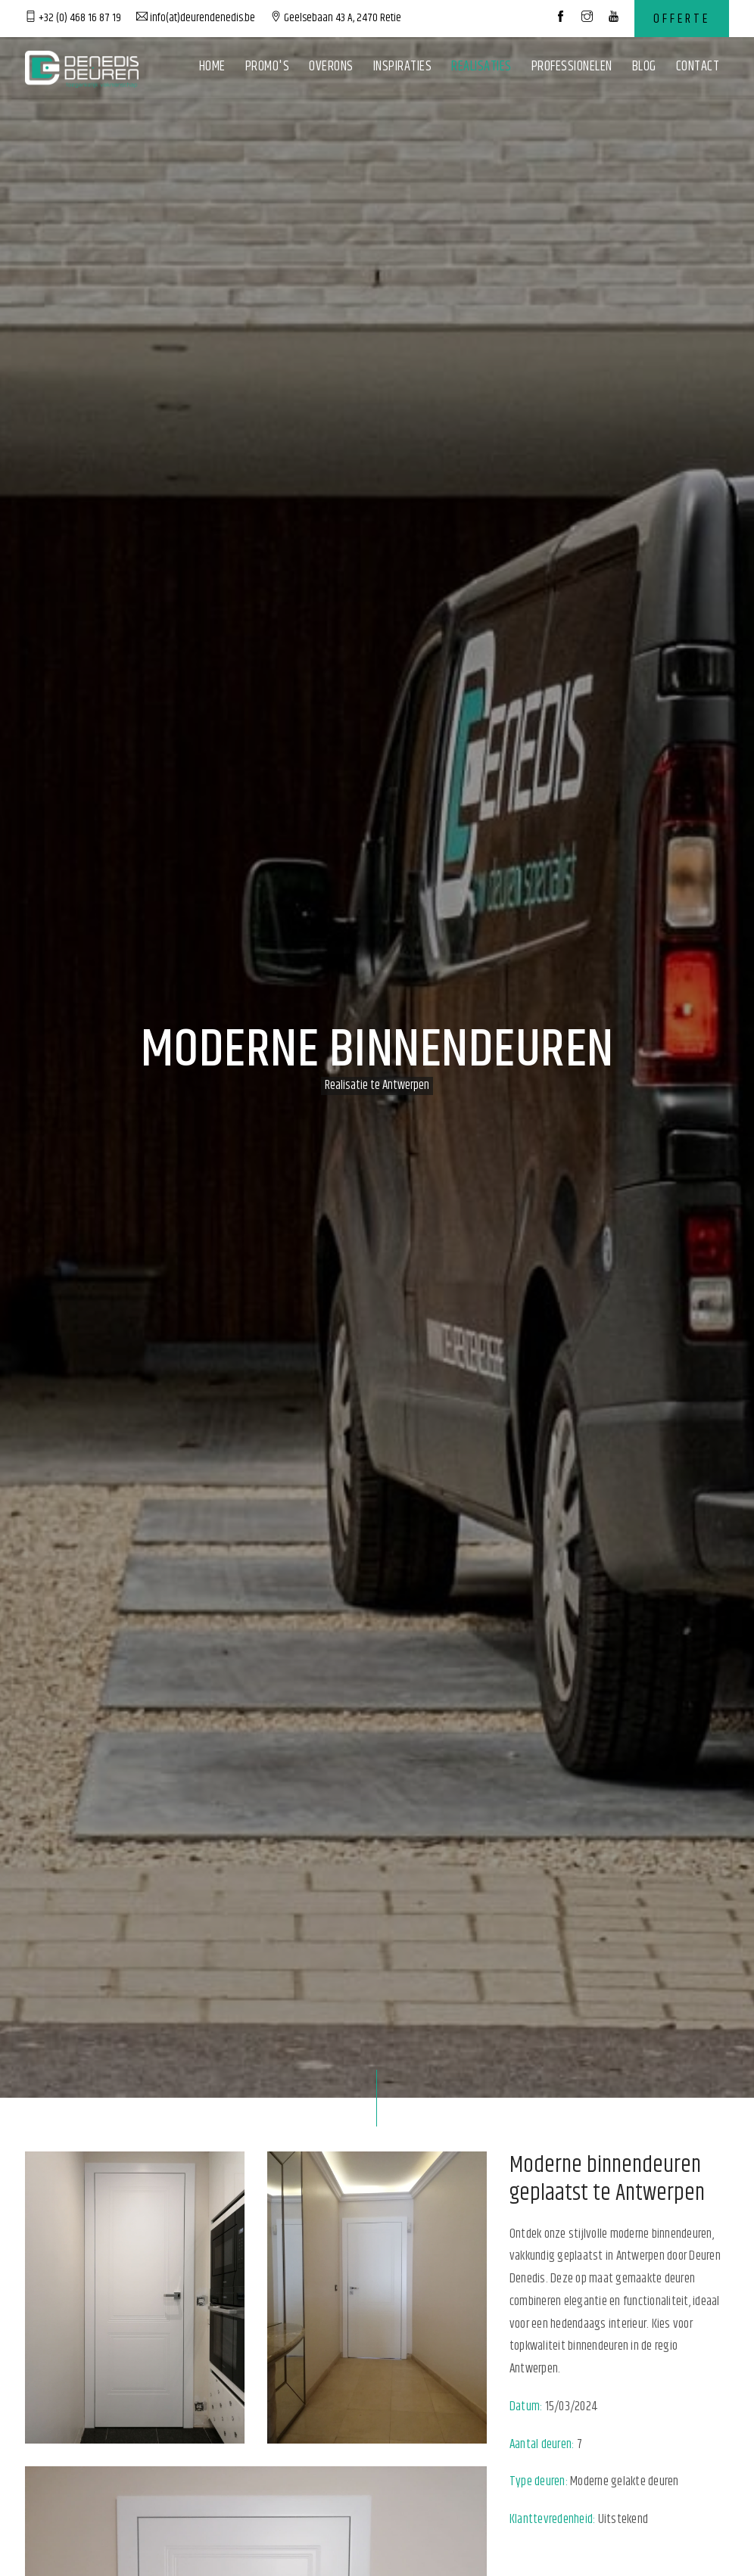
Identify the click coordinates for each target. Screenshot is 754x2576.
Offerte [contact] (681, 19)
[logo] (82, 68)
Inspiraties (402, 66)
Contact (698, 66)
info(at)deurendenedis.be (195, 17)
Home (212, 66)
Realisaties (481, 66)
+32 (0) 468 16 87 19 (73, 17)
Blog (644, 66)
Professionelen (571, 66)
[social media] (560, 18)
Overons (331, 66)
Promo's (267, 66)
